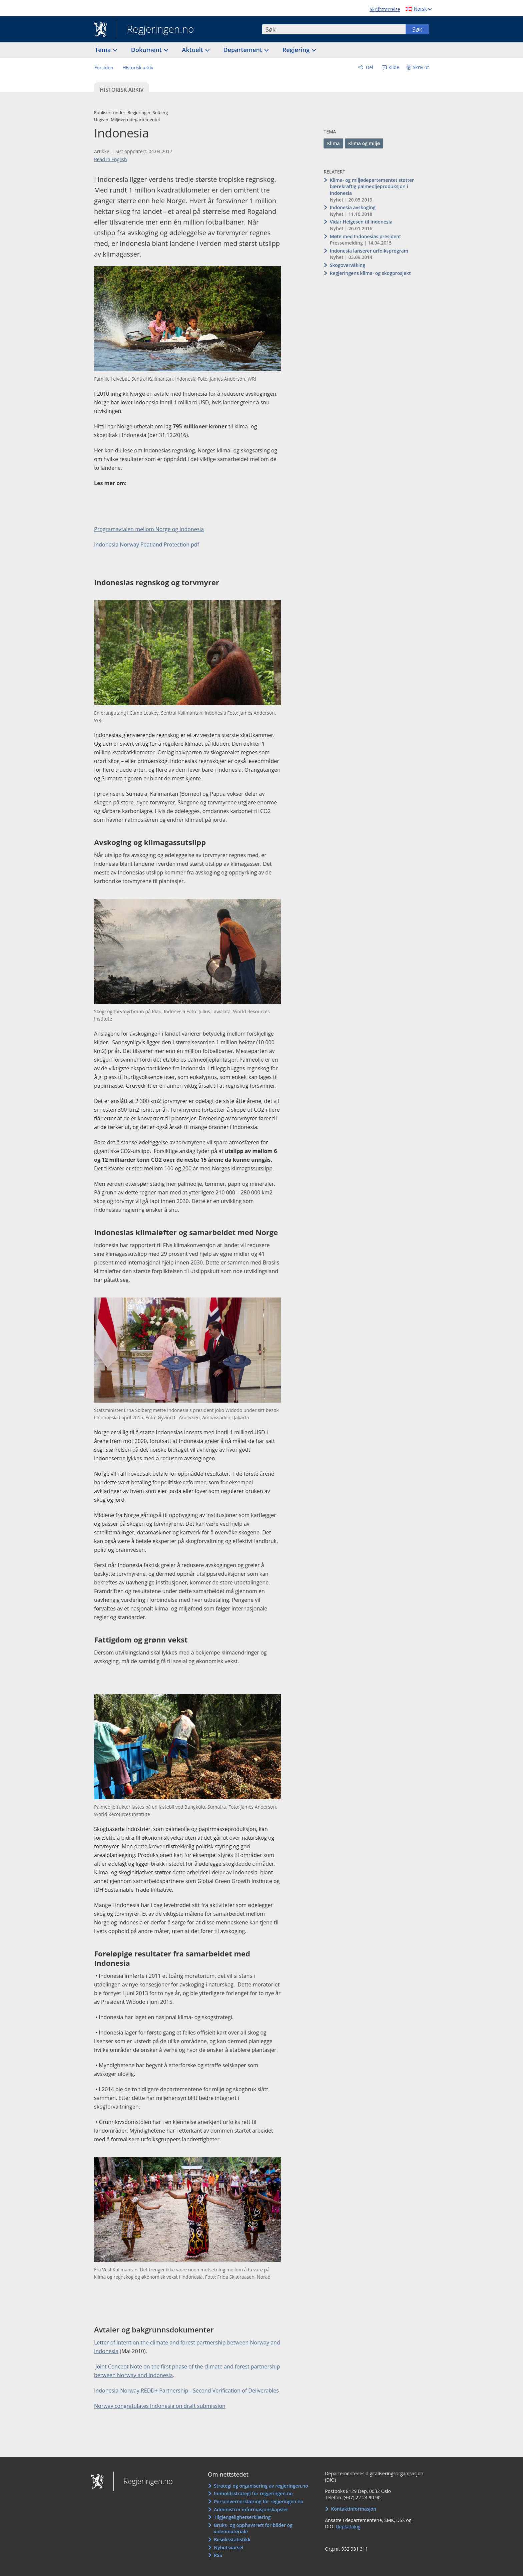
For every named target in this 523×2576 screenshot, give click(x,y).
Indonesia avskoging (353, 207)
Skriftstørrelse (385, 9)
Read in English (110, 159)
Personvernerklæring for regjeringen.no (258, 2501)
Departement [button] (243, 50)
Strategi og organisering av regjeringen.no (261, 2486)
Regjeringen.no (155, 29)
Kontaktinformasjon (353, 2509)
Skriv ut (421, 67)
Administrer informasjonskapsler (251, 2509)
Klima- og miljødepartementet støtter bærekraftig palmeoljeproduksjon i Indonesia (372, 186)
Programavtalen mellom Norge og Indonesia (149, 529)
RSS (218, 2555)
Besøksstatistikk (232, 2539)
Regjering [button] (297, 50)
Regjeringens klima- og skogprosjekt (370, 273)
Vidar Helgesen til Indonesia (361, 222)
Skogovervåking (347, 265)
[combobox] (334, 29)
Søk (417, 29)
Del (369, 67)
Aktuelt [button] (193, 50)
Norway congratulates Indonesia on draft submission (159, 2406)
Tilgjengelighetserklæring (242, 2517)
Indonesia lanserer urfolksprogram (369, 251)
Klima (333, 143)
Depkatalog (348, 2526)
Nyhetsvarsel (228, 2547)
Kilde (393, 67)
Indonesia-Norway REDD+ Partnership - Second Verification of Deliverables (186, 2390)
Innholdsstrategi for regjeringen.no (253, 2493)
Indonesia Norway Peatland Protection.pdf (146, 544)
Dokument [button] (147, 50)
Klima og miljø (364, 143)
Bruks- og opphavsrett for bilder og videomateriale (253, 2528)
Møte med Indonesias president (365, 236)
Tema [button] (103, 50)
